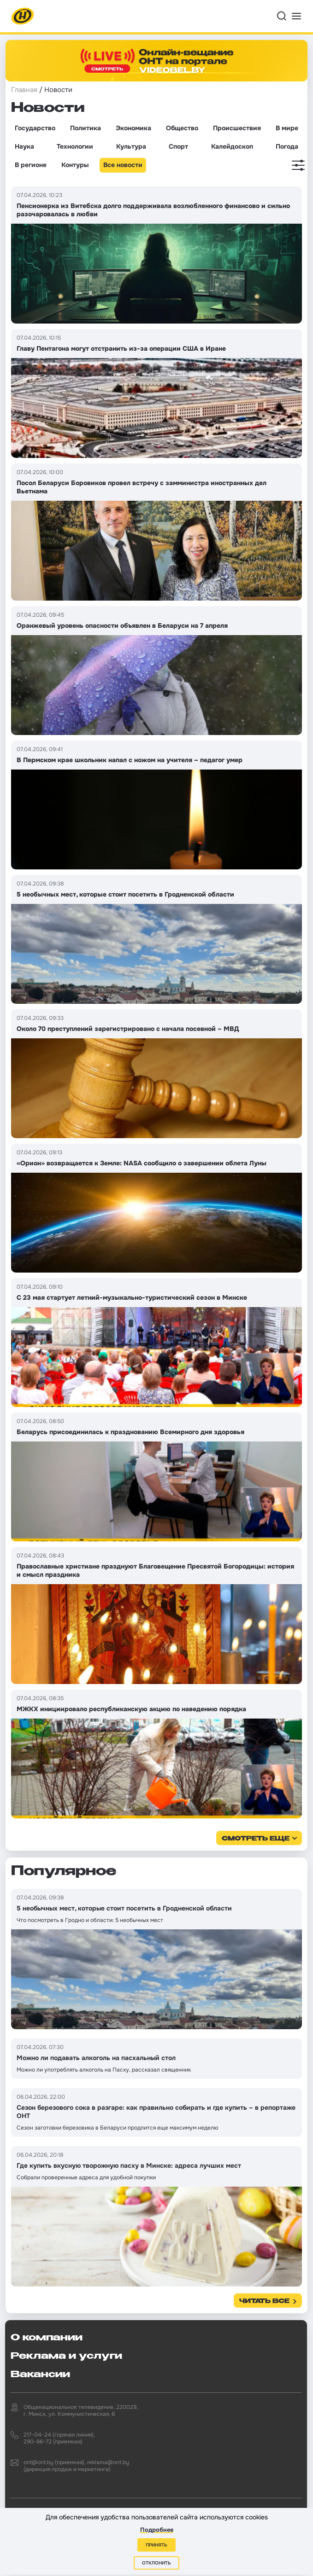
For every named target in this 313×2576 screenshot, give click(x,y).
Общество (182, 128)
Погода (287, 146)
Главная (24, 89)
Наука (24, 146)
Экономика (133, 128)
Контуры (75, 165)
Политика (85, 128)
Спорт (178, 146)
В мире (287, 128)
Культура (131, 146)
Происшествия (237, 128)
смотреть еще (255, 1839)
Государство (35, 128)
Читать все (264, 2301)
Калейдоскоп (232, 146)
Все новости (122, 165)
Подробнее (156, 2530)
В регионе (31, 165)
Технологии (75, 146)
